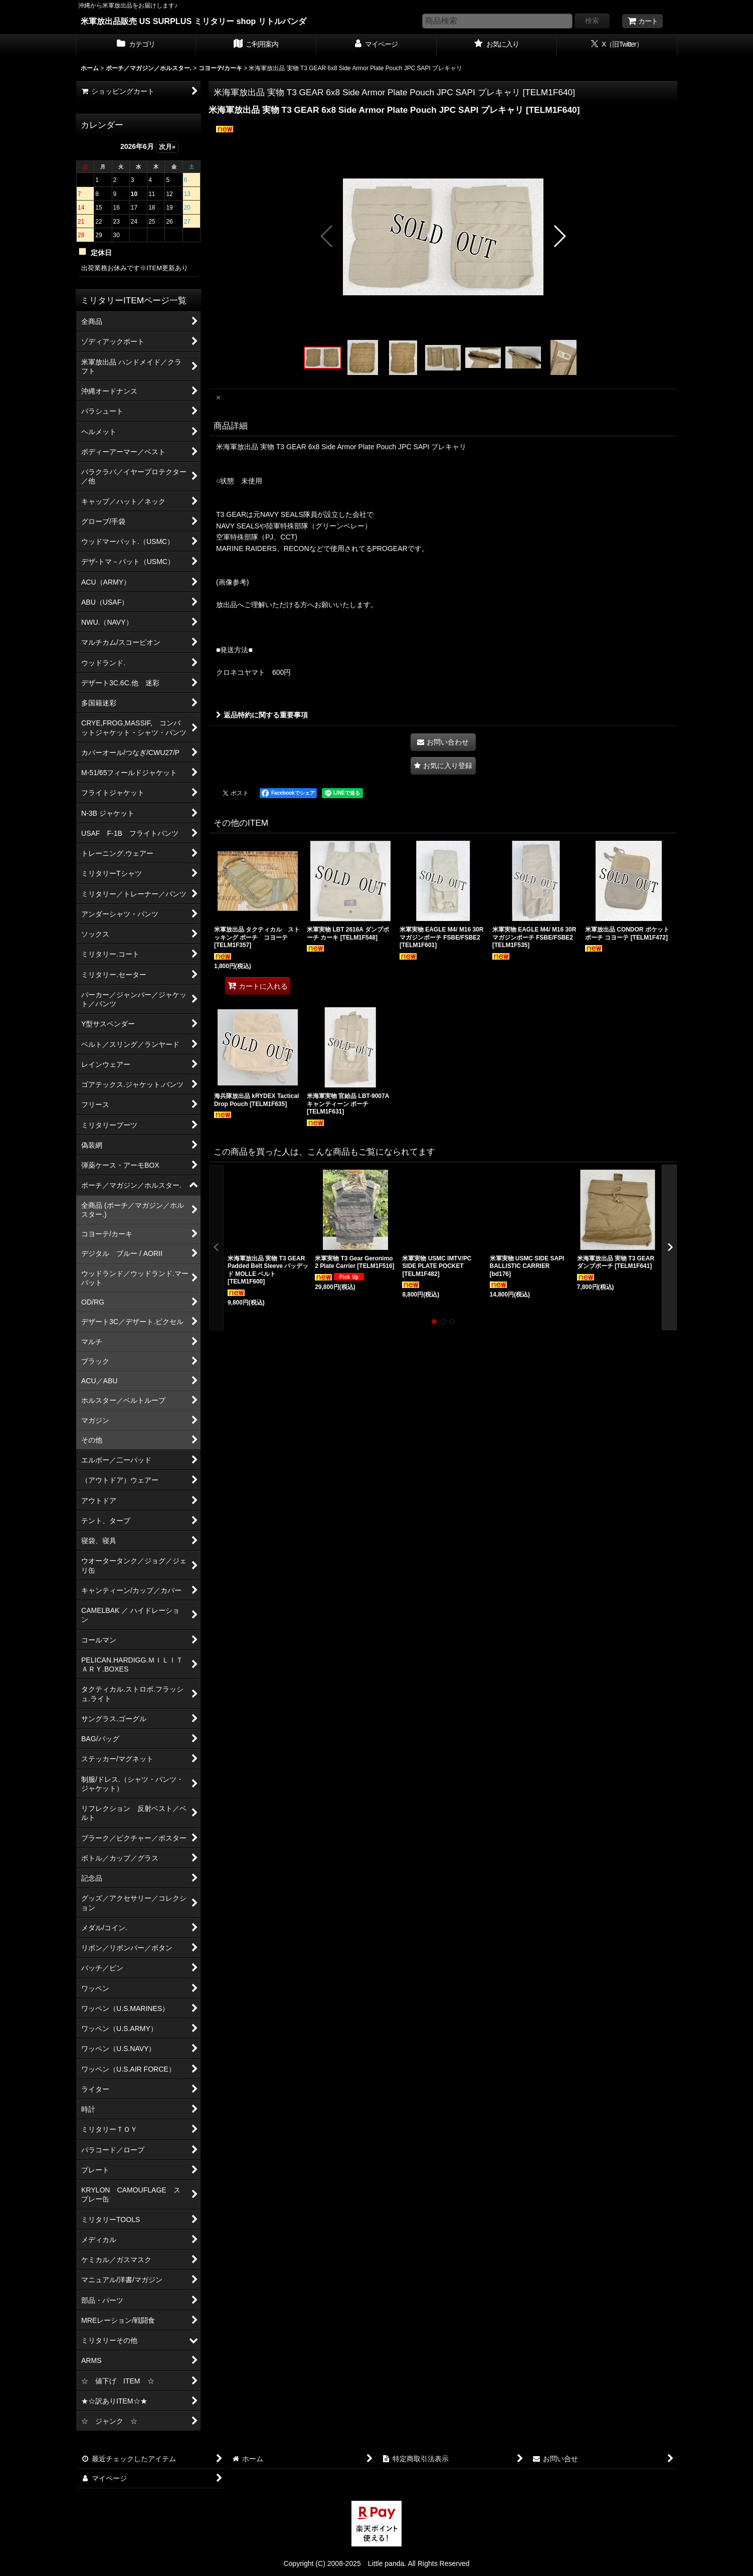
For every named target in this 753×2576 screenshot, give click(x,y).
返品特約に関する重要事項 (262, 715)
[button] (327, 236)
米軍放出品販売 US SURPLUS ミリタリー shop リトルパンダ (193, 21)
